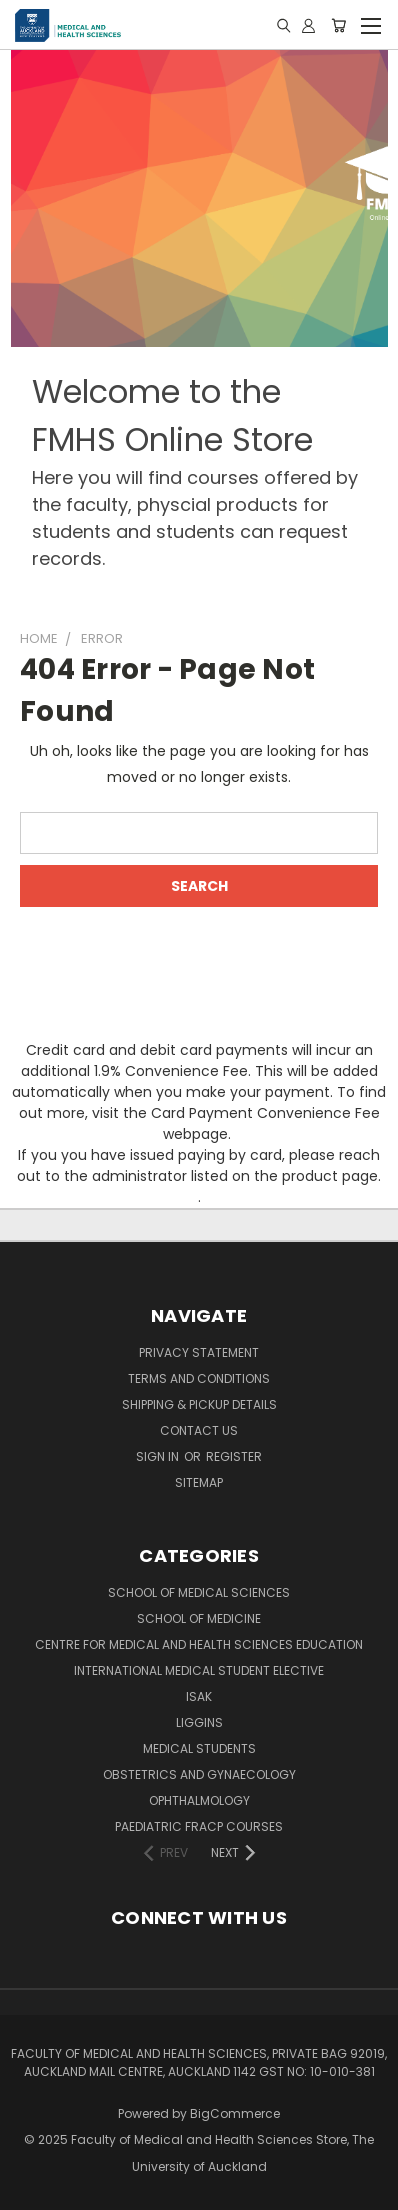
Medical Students (199, 1748)
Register (234, 1456)
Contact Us (199, 1430)
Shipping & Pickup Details (199, 1404)
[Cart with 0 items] (338, 25)
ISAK (199, 1696)
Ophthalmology (199, 1800)
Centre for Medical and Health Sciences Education (199, 1644)
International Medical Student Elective (199, 1670)
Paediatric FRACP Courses (199, 1826)
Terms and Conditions (199, 1378)
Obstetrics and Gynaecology (199, 1774)
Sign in (159, 1456)
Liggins (199, 1722)
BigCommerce (235, 2113)
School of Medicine (199, 1618)
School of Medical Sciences (199, 1592)
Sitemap (199, 1482)
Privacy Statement (199, 1352)
